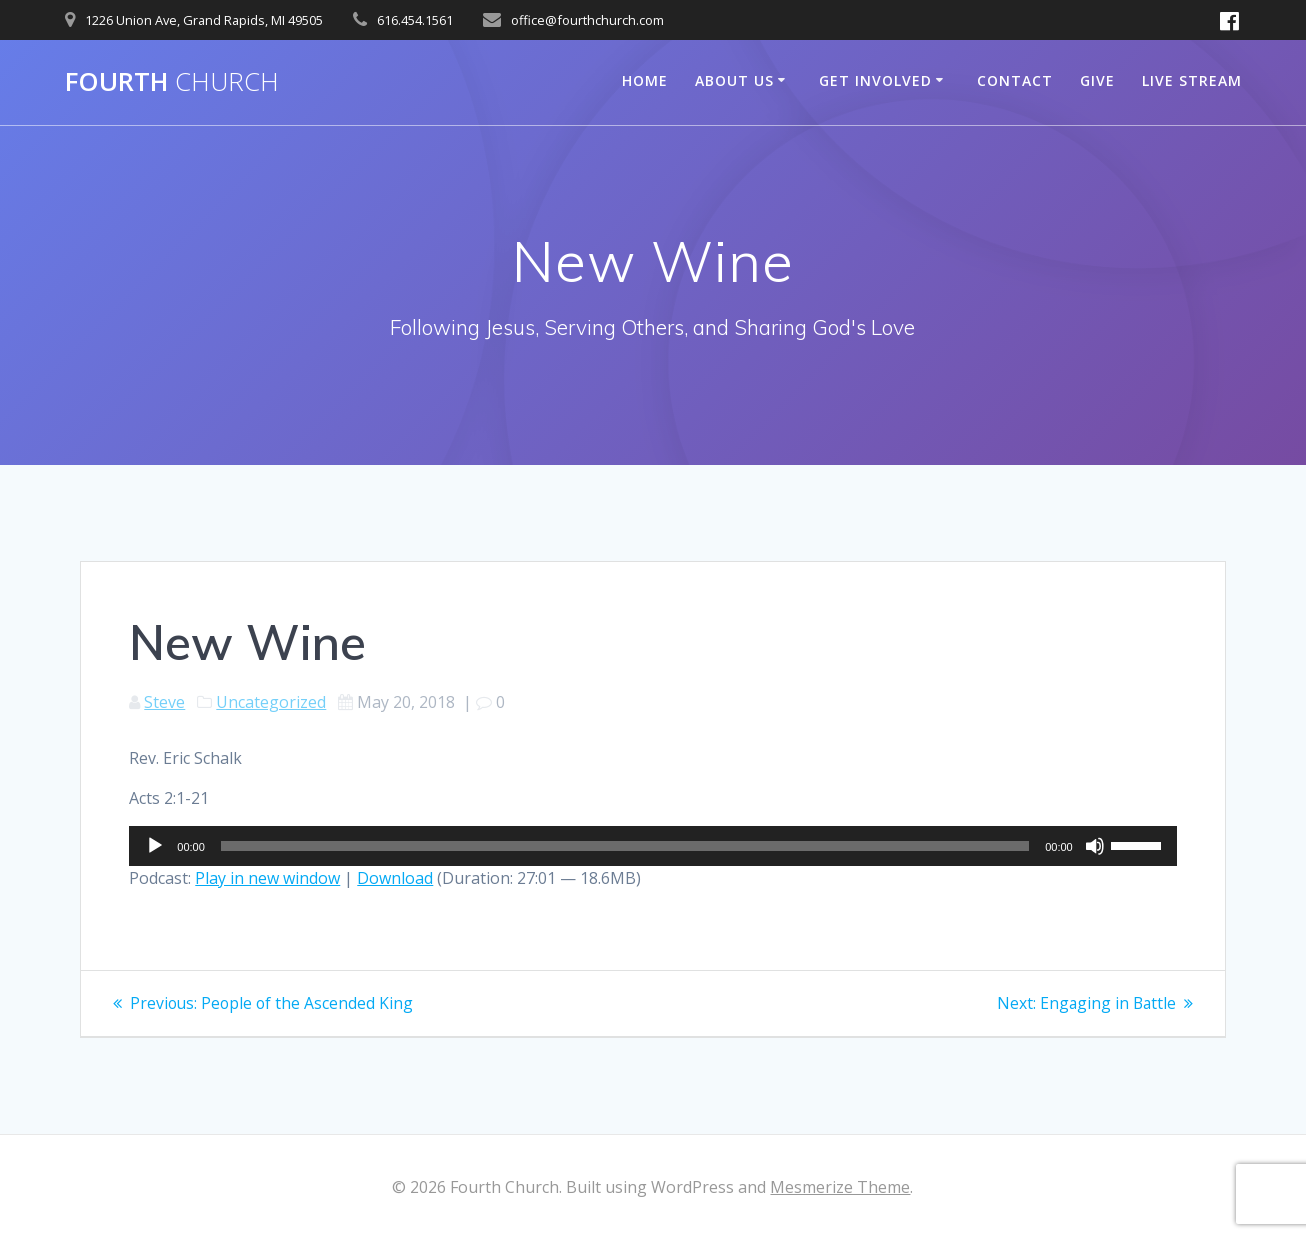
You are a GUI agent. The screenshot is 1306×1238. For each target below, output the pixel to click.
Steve (164, 702)
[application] (652, 846)
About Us (734, 80)
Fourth (172, 82)
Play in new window (267, 878)
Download (395, 878)
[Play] (155, 846)
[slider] (625, 846)
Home (645, 80)
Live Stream (1192, 80)
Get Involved (875, 80)
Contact (1015, 80)
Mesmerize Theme (840, 1187)
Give (1097, 80)
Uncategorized (271, 702)
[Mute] (1095, 846)
